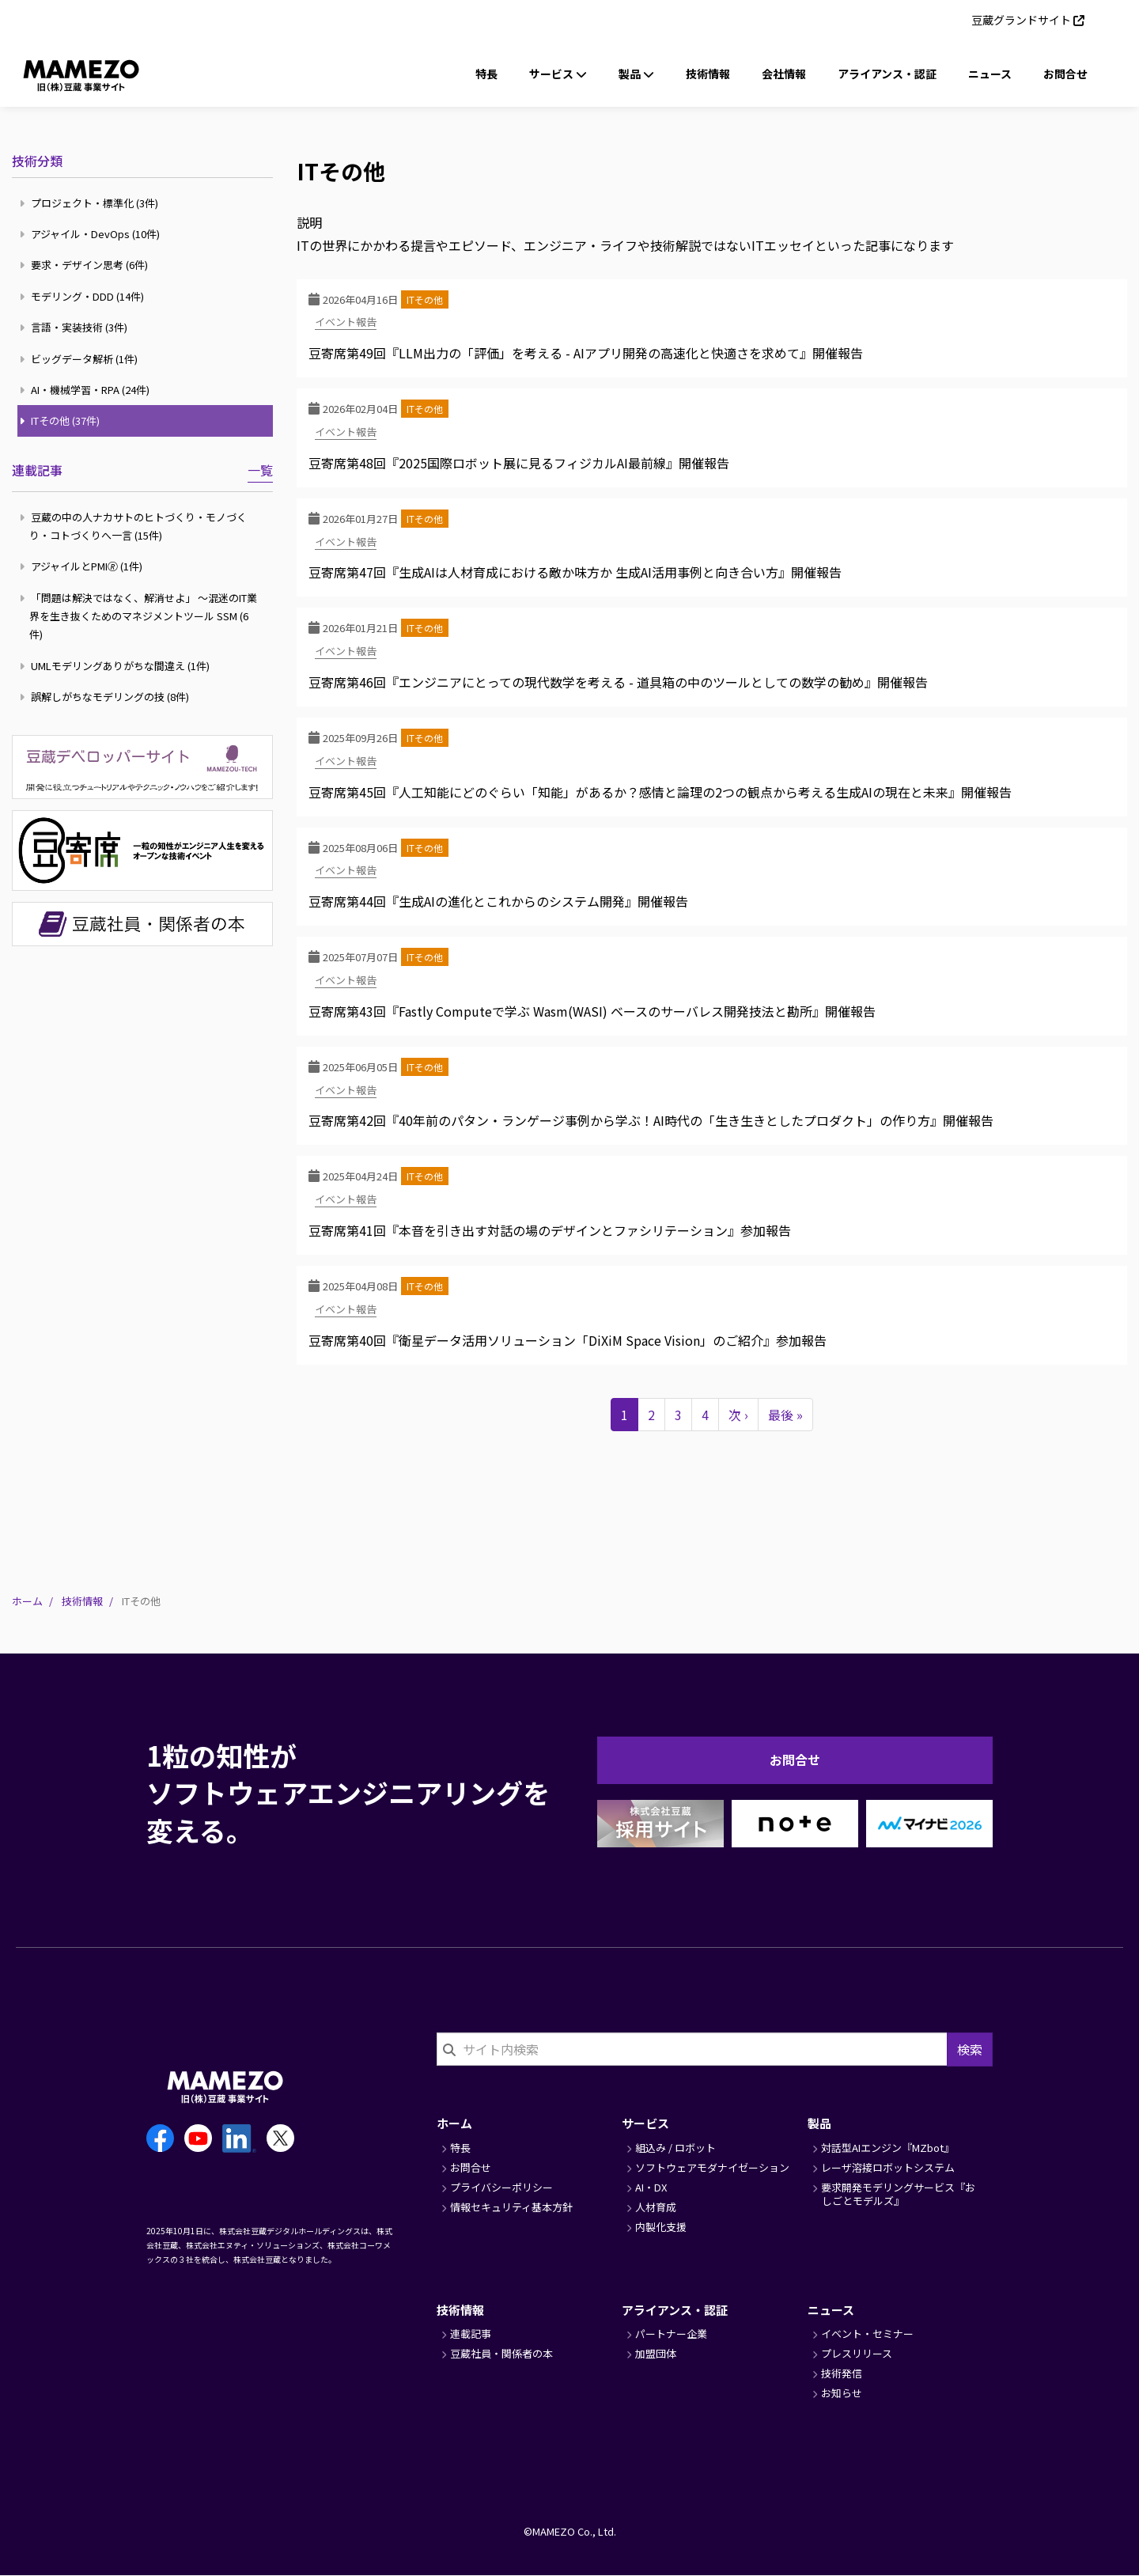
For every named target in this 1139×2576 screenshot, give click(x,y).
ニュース (990, 73)
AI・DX (651, 2187)
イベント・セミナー (867, 2333)
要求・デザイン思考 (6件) (86, 264)
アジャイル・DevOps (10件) (92, 233)
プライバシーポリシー (501, 2187)
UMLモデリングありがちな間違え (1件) (117, 665)
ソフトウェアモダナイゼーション (712, 2167)
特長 (486, 73)
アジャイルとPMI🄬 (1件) (83, 566)
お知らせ (841, 2392)
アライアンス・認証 (887, 73)
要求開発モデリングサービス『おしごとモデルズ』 (898, 2194)
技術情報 (708, 73)
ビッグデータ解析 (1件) (81, 358)
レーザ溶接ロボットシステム (888, 2167)
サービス (645, 2123)
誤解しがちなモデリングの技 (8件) (106, 696)
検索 (969, 2049)
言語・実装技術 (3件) (75, 327)
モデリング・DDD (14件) (84, 296)
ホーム (27, 1600)
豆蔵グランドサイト (1021, 20)
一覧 (260, 469)
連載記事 (37, 469)
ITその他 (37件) (62, 420)
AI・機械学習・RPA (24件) (86, 389)
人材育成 (655, 2206)
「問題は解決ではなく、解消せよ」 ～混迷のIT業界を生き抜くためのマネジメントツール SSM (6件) (140, 616)
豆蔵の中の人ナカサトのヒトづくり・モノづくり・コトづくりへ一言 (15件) (135, 526)
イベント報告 (346, 321)
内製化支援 (661, 2226)
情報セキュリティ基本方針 (511, 2206)
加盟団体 (655, 2353)
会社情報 (784, 73)
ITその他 (425, 299)
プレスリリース (856, 2353)
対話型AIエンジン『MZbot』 (887, 2147)
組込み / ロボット (675, 2147)
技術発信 (841, 2373)
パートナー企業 (671, 2333)
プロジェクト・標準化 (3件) (91, 202)
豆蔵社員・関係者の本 (501, 2353)
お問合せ (1065, 73)
